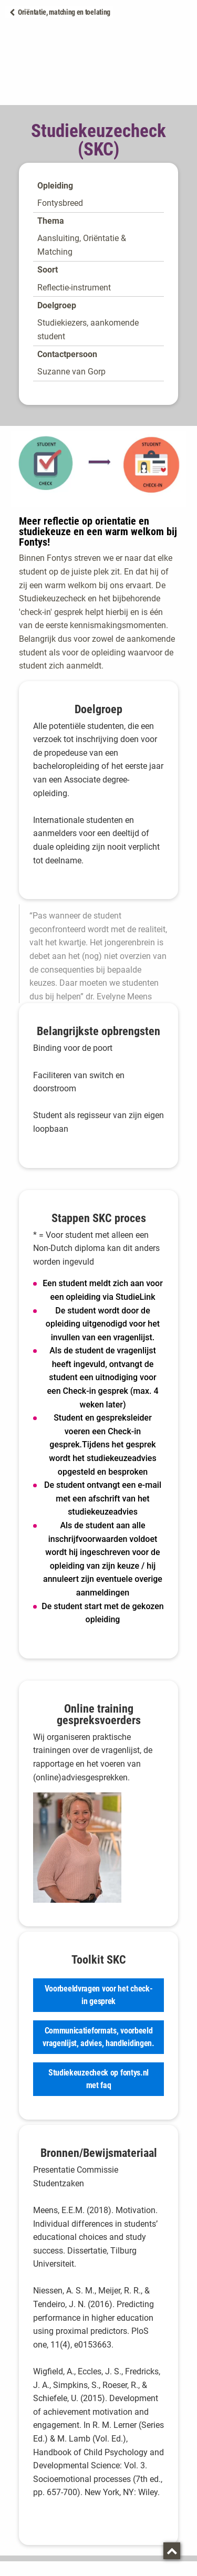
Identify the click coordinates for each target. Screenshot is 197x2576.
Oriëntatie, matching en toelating (64, 12)
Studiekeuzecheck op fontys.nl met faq (98, 2079)
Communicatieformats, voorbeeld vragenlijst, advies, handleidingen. (98, 2037)
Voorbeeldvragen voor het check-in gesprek (99, 1995)
